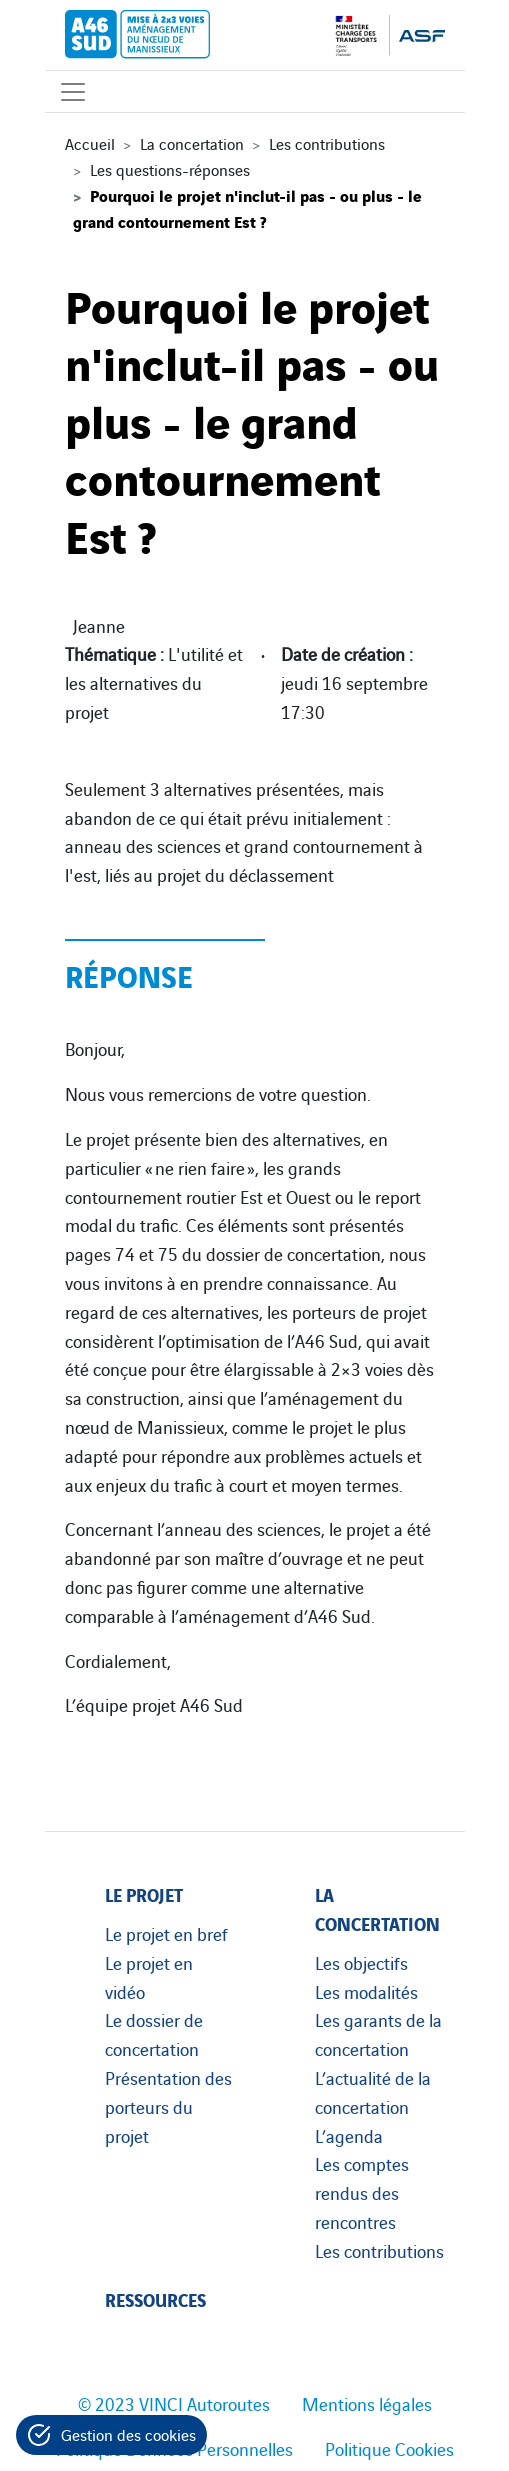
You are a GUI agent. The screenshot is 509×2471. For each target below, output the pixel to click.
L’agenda (349, 2135)
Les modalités (366, 1991)
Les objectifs (361, 1962)
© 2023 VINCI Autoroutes (174, 2403)
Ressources (155, 2298)
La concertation (192, 143)
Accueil (90, 143)
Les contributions (327, 143)
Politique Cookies (389, 2448)
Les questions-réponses (170, 169)
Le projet (144, 1893)
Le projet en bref (166, 1933)
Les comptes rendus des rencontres (362, 2192)
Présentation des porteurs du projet (168, 2106)
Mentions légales (367, 2403)
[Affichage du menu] (73, 91)
